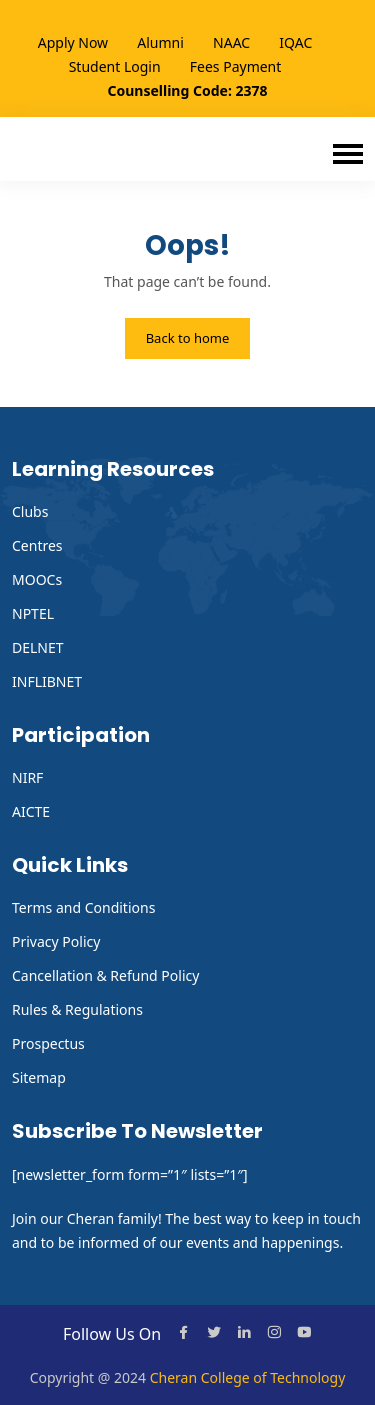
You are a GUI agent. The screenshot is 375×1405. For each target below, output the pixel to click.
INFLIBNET (47, 681)
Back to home (188, 338)
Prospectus (48, 1043)
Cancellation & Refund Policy (105, 975)
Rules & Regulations (77, 1009)
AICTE (31, 811)
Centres (37, 545)
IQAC (295, 42)
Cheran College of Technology (248, 1377)
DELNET (38, 647)
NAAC (231, 42)
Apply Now (73, 42)
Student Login (115, 66)
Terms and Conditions (83, 907)
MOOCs (37, 579)
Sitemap (39, 1077)
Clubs (30, 511)
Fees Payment (236, 66)
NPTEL (33, 613)
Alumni (160, 42)
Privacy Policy (56, 941)
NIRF (27, 777)
